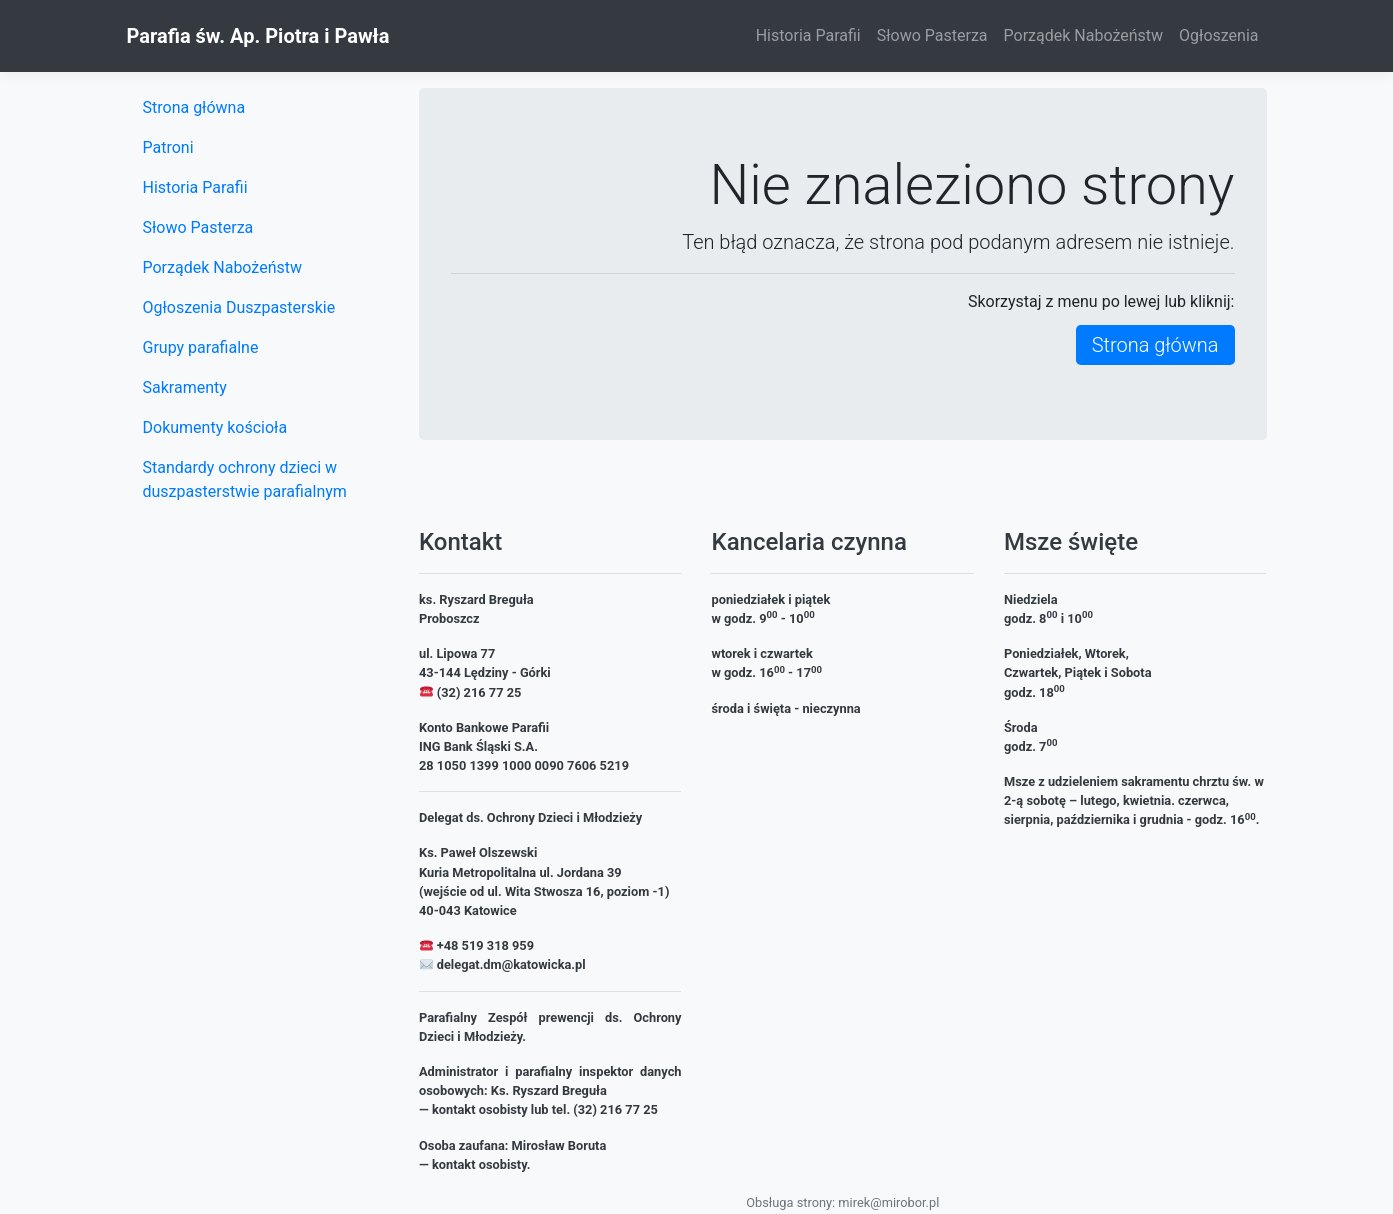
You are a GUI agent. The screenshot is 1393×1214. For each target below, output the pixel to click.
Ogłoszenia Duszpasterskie (239, 307)
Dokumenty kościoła (215, 427)
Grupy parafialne (201, 347)
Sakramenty (185, 387)
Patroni (168, 147)
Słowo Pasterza (932, 35)
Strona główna (1155, 345)
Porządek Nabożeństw (1084, 35)
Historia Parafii (808, 35)
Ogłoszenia (1218, 35)
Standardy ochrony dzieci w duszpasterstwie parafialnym (245, 479)
